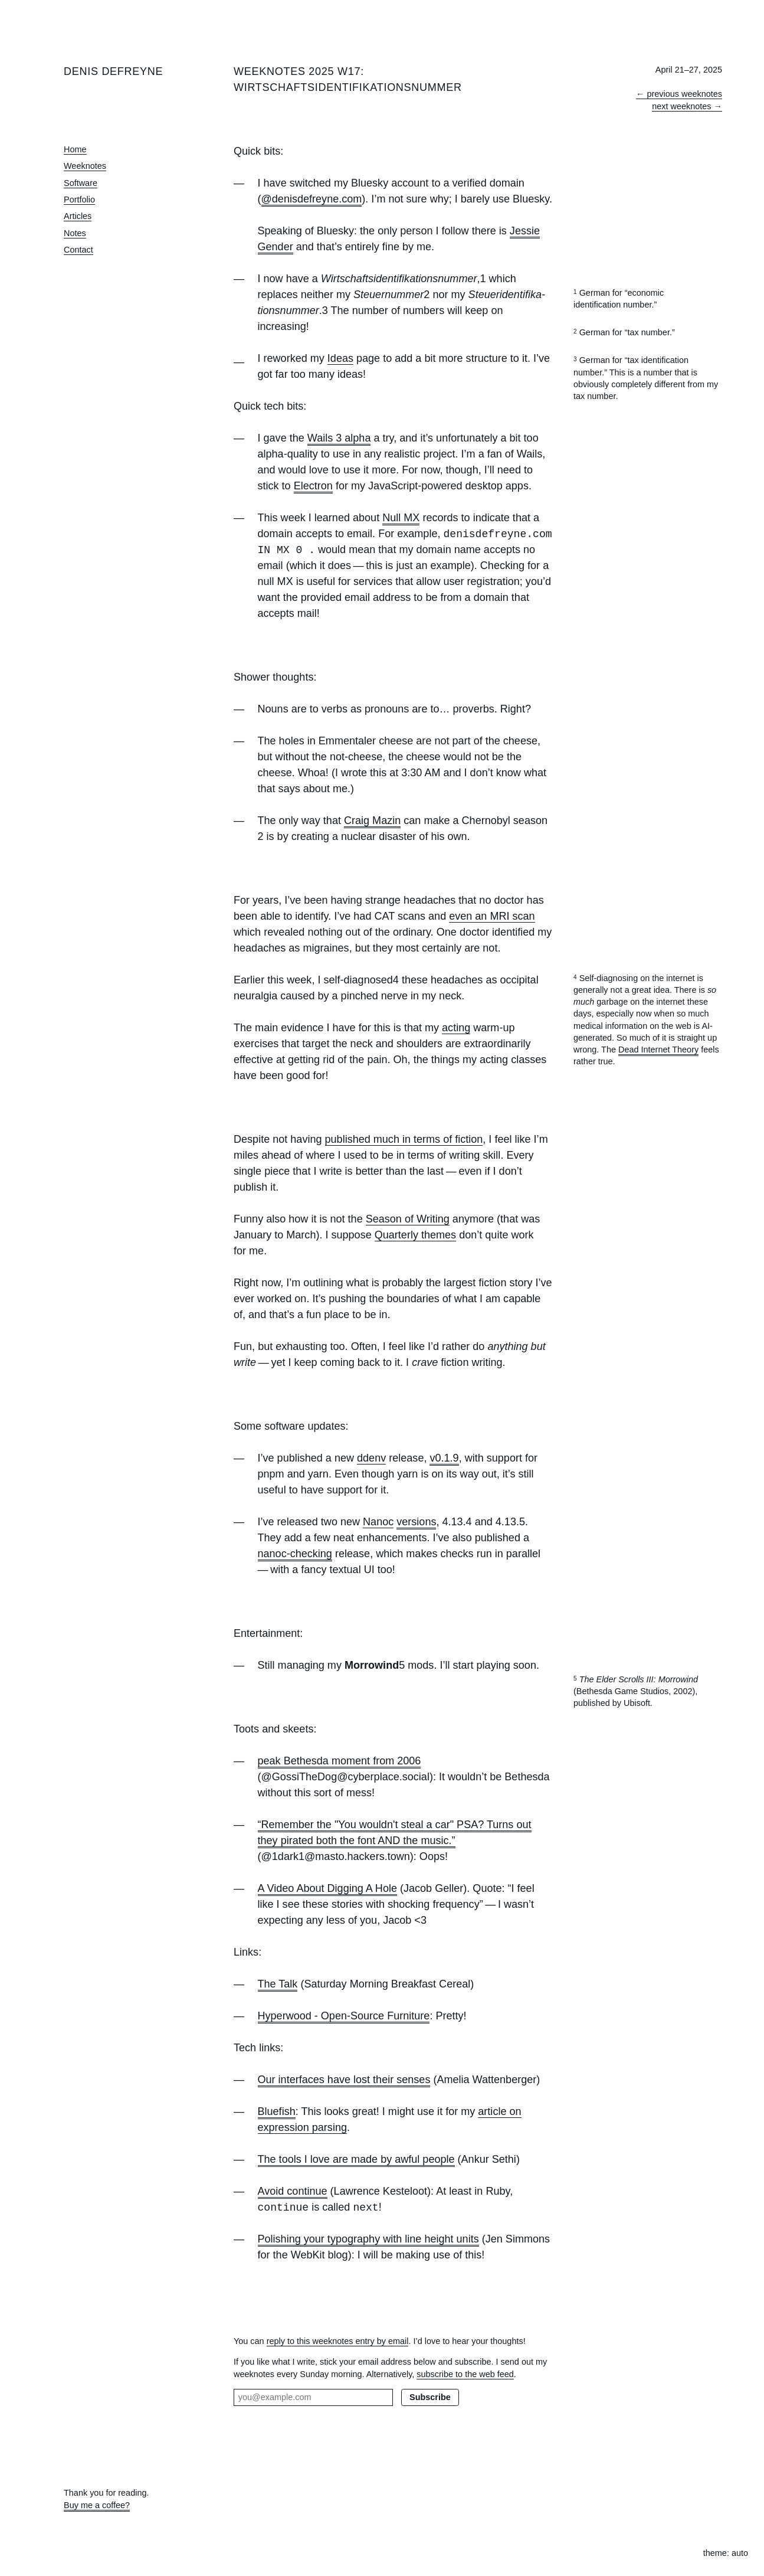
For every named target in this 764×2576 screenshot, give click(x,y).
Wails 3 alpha (339, 438)
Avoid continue (292, 2191)
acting (456, 1028)
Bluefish (277, 2111)
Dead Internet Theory (658, 1049)
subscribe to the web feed (465, 2374)
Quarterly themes (415, 1235)
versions (416, 1522)
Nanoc (378, 1522)
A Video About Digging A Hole (327, 1888)
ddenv (371, 1458)
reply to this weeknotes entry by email (338, 2341)
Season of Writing (408, 1219)
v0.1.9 (443, 1458)
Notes (75, 233)
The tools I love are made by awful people (356, 2159)
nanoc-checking (295, 1554)
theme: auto (725, 2553)
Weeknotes (85, 166)
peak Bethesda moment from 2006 (339, 1761)
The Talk (278, 1984)
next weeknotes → (687, 106)
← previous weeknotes (679, 94)
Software (80, 183)
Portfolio (79, 199)
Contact (78, 249)
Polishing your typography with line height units (368, 2239)
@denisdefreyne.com (311, 199)
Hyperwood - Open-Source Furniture (344, 2016)
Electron (313, 486)
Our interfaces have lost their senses (344, 2079)
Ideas (340, 358)
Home (75, 149)
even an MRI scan (492, 916)
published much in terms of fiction (404, 1139)
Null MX (400, 518)
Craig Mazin (372, 820)
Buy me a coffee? (97, 2505)
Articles (77, 216)
